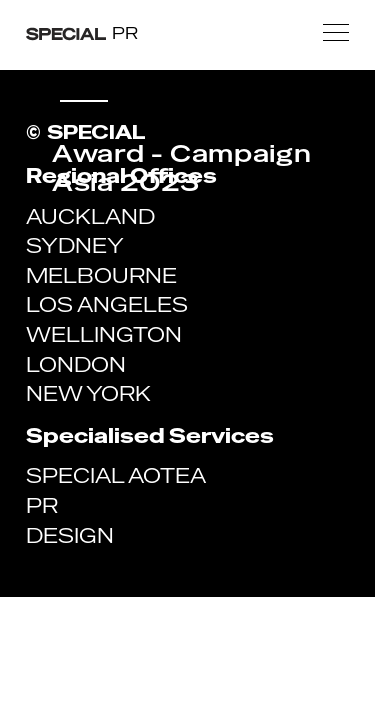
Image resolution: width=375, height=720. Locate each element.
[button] (336, 32)
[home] (82, 32)
